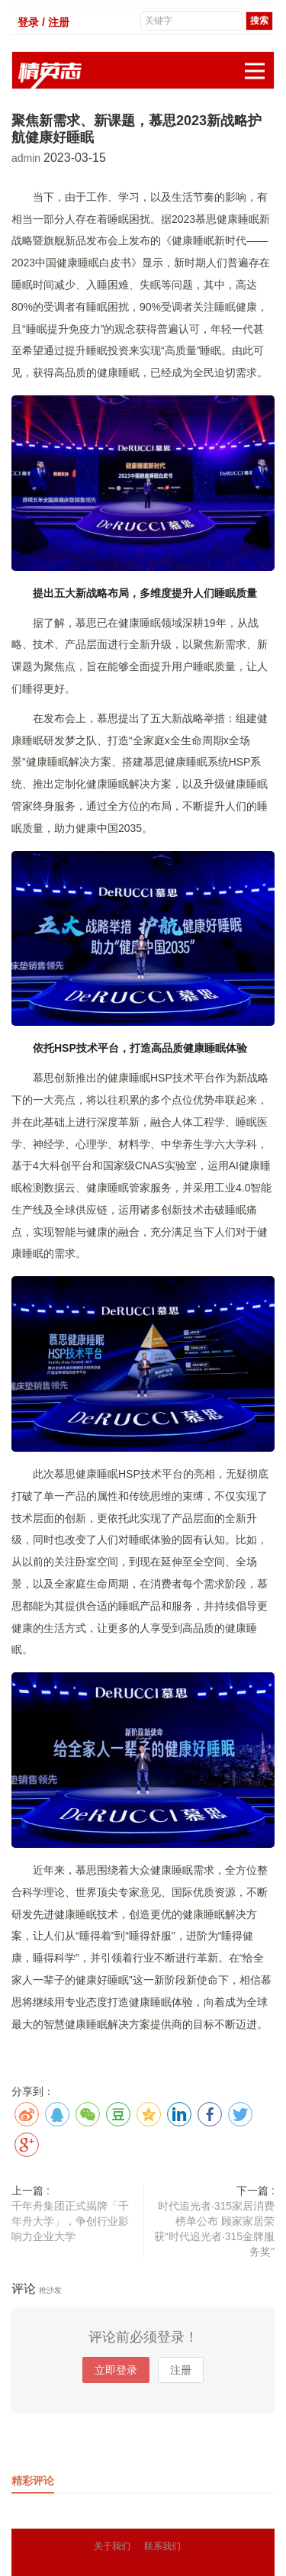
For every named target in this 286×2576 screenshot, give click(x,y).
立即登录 (116, 2370)
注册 (180, 2370)
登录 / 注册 (43, 22)
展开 (259, 63)
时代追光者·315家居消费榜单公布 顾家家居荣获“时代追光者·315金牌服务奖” (214, 2229)
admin (27, 158)
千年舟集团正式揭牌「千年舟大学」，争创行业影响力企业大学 (70, 2221)
